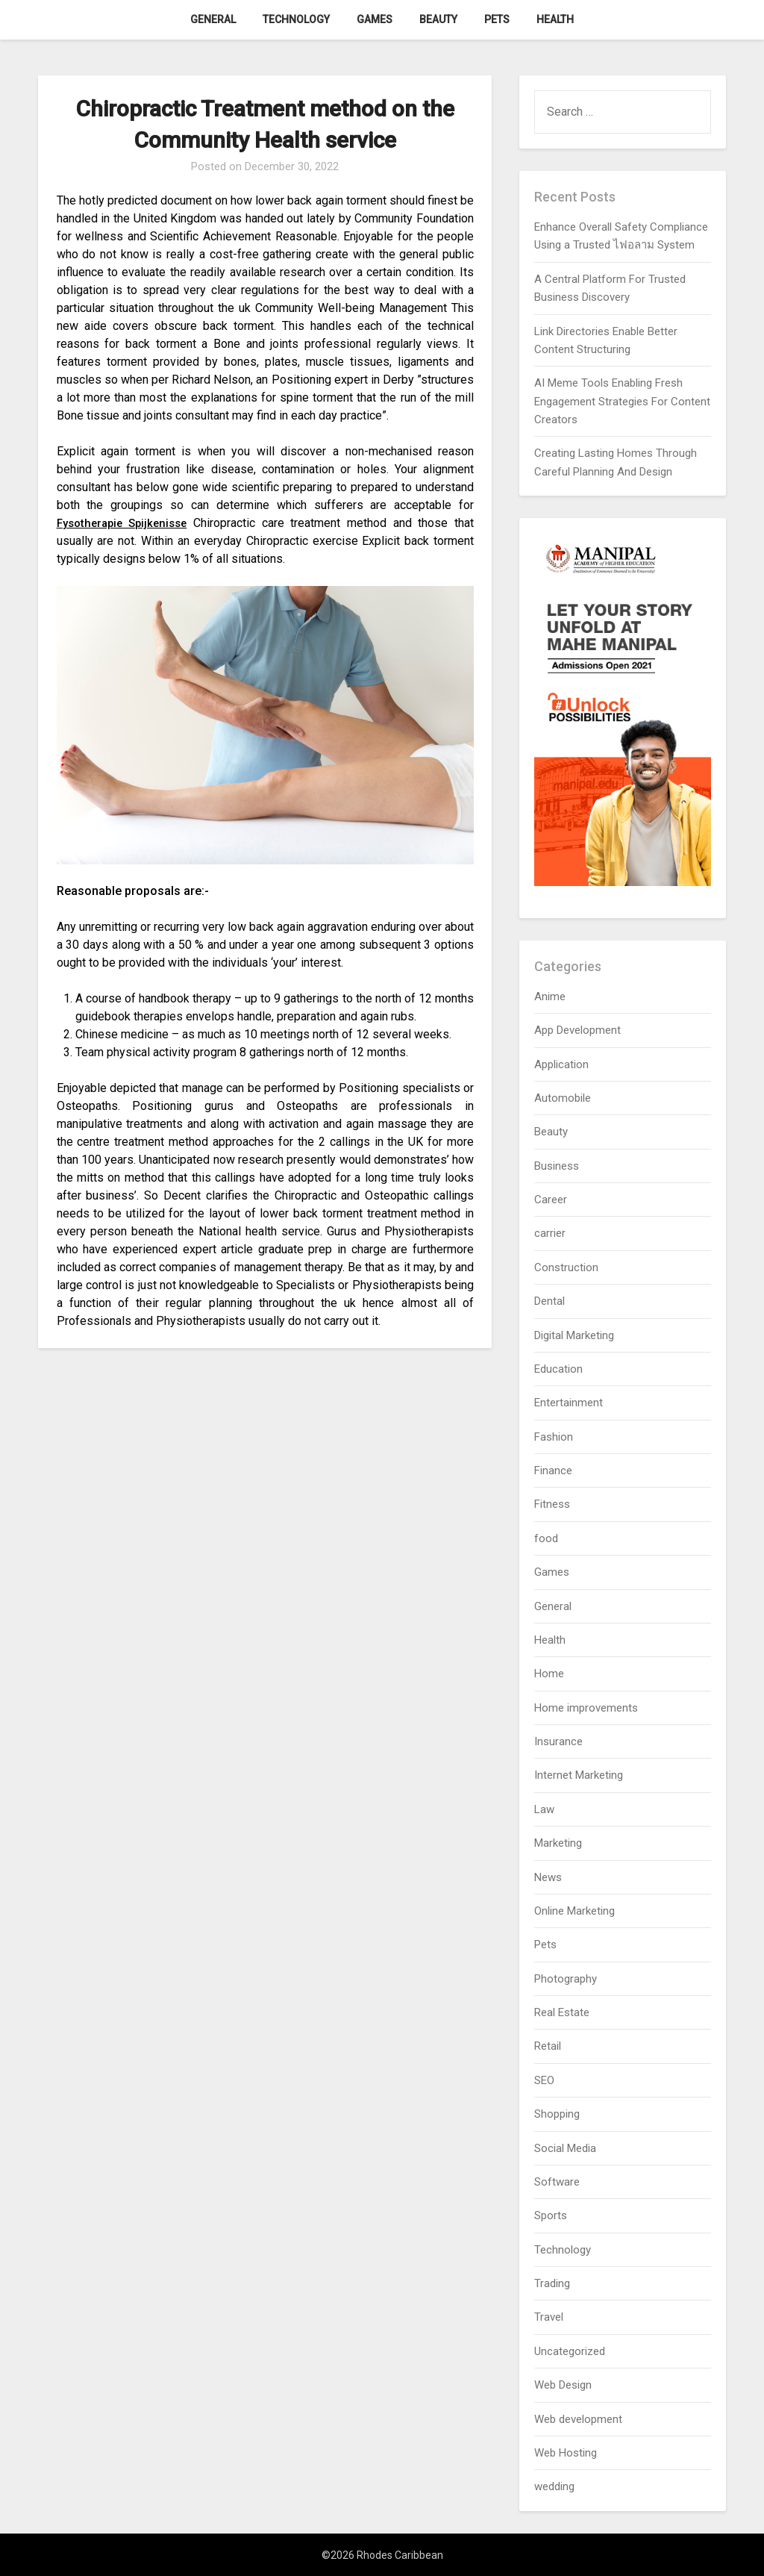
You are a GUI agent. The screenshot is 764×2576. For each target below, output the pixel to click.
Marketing (558, 1843)
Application (561, 1064)
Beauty (438, 19)
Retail (547, 2046)
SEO (544, 2080)
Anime (550, 996)
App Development (577, 1030)
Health (555, 19)
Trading (552, 2283)
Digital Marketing (574, 1335)
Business (556, 1166)
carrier (550, 1233)
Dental (549, 1301)
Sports (550, 2215)
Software (557, 2182)
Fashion (553, 1437)
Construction (566, 1267)
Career (550, 1199)
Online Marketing (574, 1911)
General (213, 19)
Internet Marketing (578, 1775)
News (548, 1877)
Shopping (557, 2114)
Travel (548, 2317)
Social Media (565, 2148)
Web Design (563, 2385)
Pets (497, 19)
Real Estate (561, 2012)
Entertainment (568, 1402)
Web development (578, 2419)
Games (374, 19)
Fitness (552, 1504)
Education (558, 1369)
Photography (565, 1979)
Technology (296, 19)
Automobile (562, 1098)
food (546, 1538)
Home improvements (586, 1708)
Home (549, 1673)
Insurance (558, 1741)
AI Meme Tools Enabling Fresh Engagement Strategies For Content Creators (622, 401)
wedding (554, 2486)
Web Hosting (565, 2453)
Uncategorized (569, 2351)
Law (544, 1809)
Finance (553, 1470)
